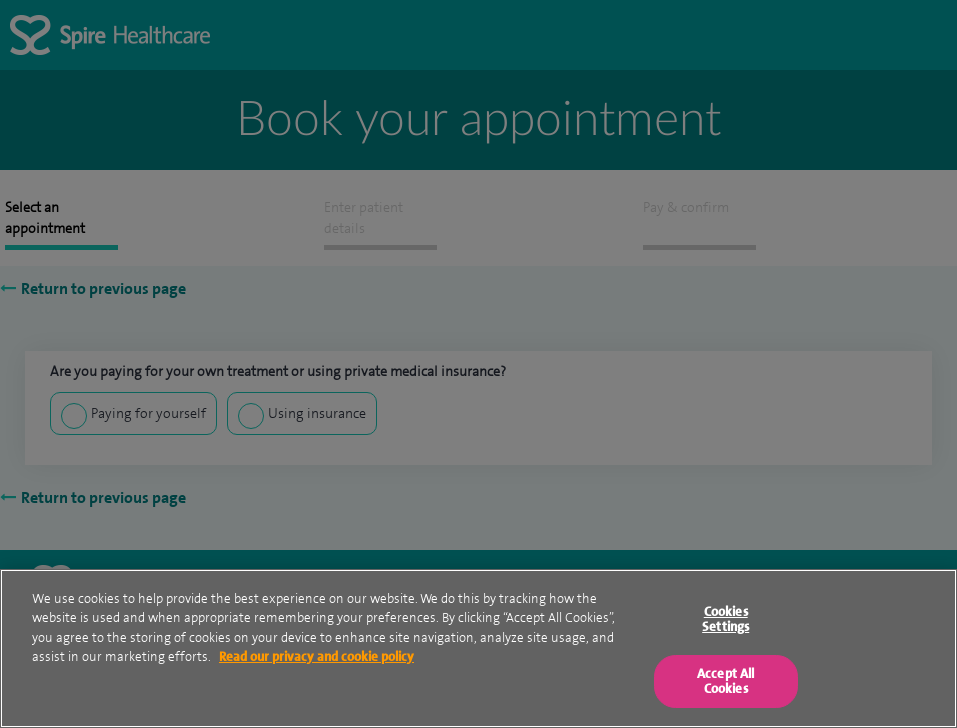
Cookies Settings (725, 619)
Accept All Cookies (725, 681)
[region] (478, 648)
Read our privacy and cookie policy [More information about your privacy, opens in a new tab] (316, 656)
